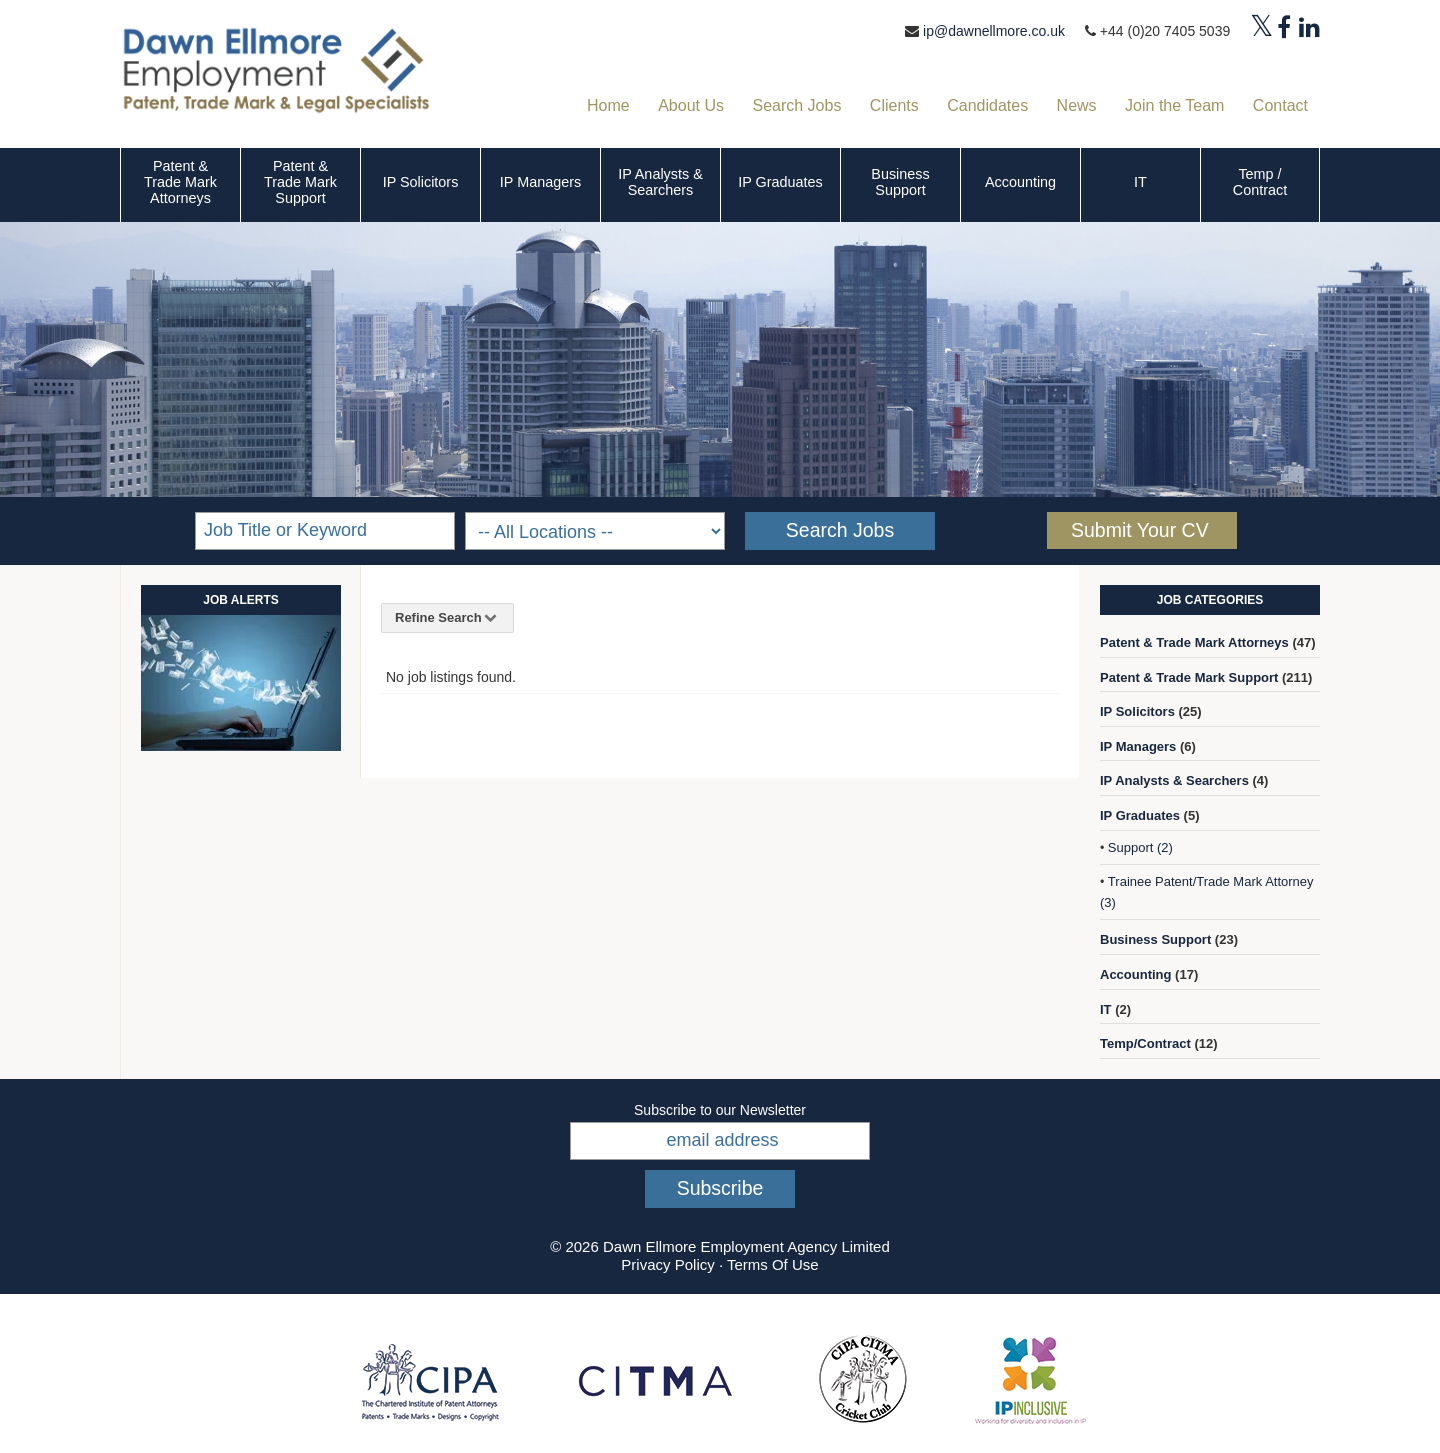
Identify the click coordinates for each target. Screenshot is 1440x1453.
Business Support (900, 182)
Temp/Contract (1145, 1043)
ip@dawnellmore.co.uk (994, 31)
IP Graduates (780, 182)
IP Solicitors (421, 182)
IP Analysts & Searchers (660, 182)
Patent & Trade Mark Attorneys (180, 182)
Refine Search (447, 617)
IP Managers (540, 182)
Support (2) (1140, 847)
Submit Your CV (1140, 530)
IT (1140, 182)
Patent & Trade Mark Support (300, 182)
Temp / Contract (1260, 182)
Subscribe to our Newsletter (720, 1110)
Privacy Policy (667, 1264)
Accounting (1020, 182)
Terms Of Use (773, 1264)
